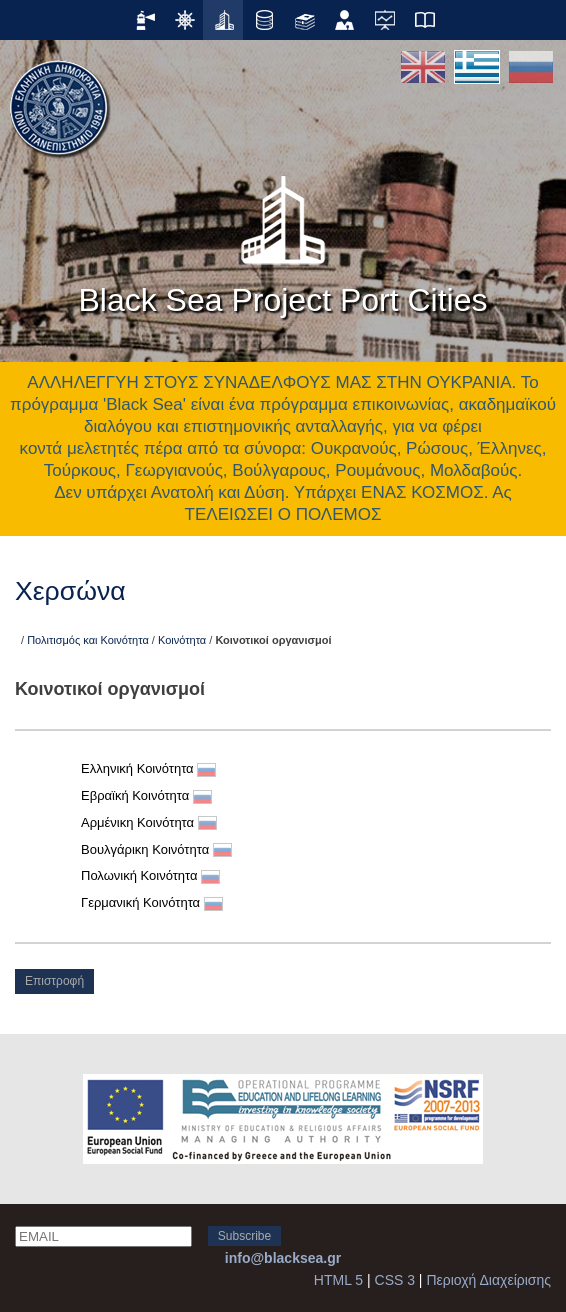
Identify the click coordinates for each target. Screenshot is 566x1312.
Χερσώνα (70, 591)
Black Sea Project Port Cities (282, 239)
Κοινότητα (182, 640)
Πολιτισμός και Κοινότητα (88, 640)
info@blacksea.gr (283, 1258)
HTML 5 (338, 1280)
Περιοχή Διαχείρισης (488, 1280)
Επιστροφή (54, 981)
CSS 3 (395, 1280)
